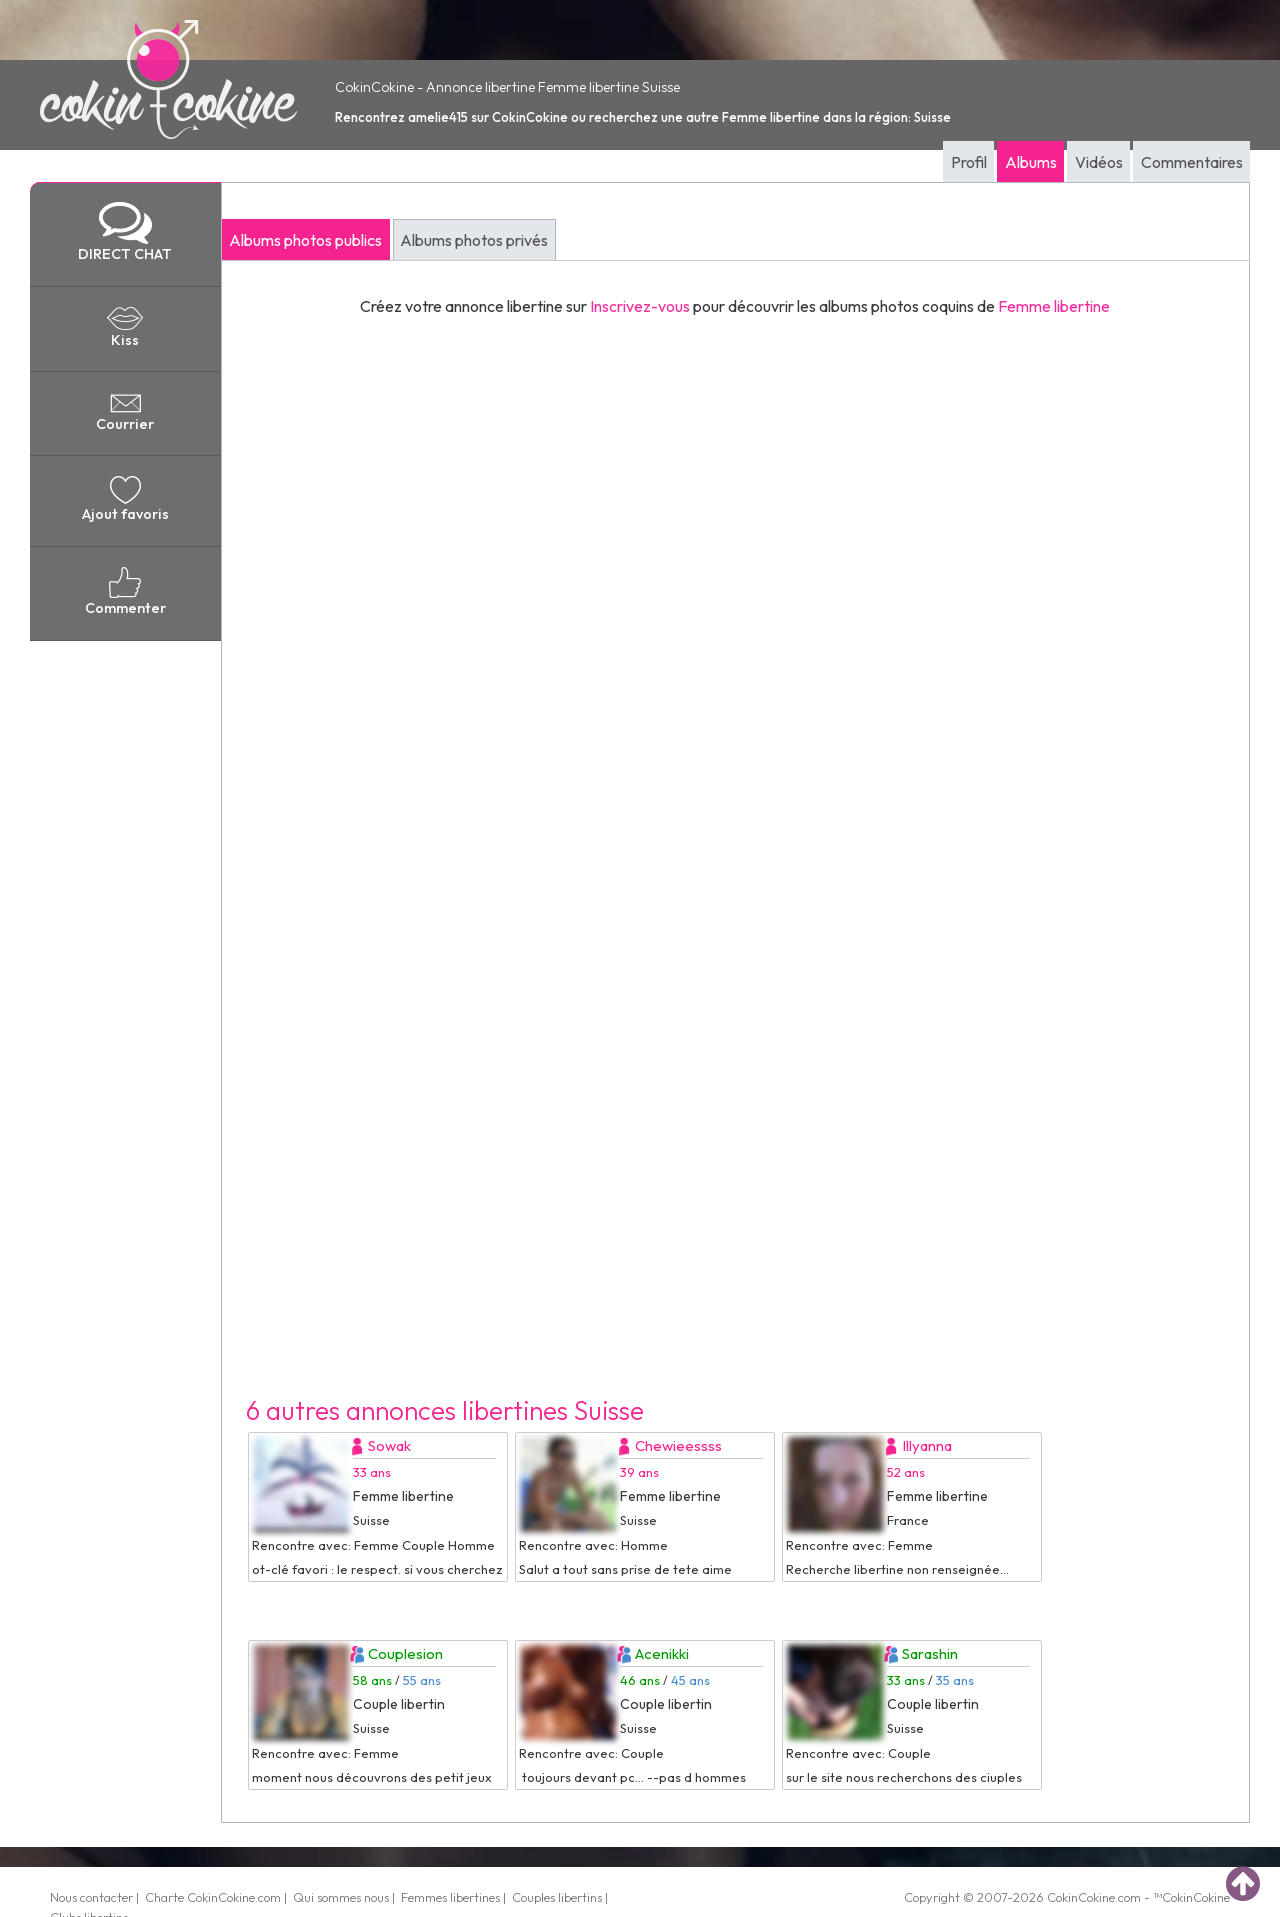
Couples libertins (557, 1897)
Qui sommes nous (341, 1897)
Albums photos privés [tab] (474, 240)
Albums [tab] (1031, 162)
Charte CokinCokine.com (213, 1897)
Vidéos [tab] (1099, 162)
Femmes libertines (450, 1897)
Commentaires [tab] (1192, 162)
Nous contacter (91, 1897)
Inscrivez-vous (640, 306)
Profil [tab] (969, 162)
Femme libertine (1054, 306)
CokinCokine (1081, 1897)
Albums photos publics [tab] (305, 240)
